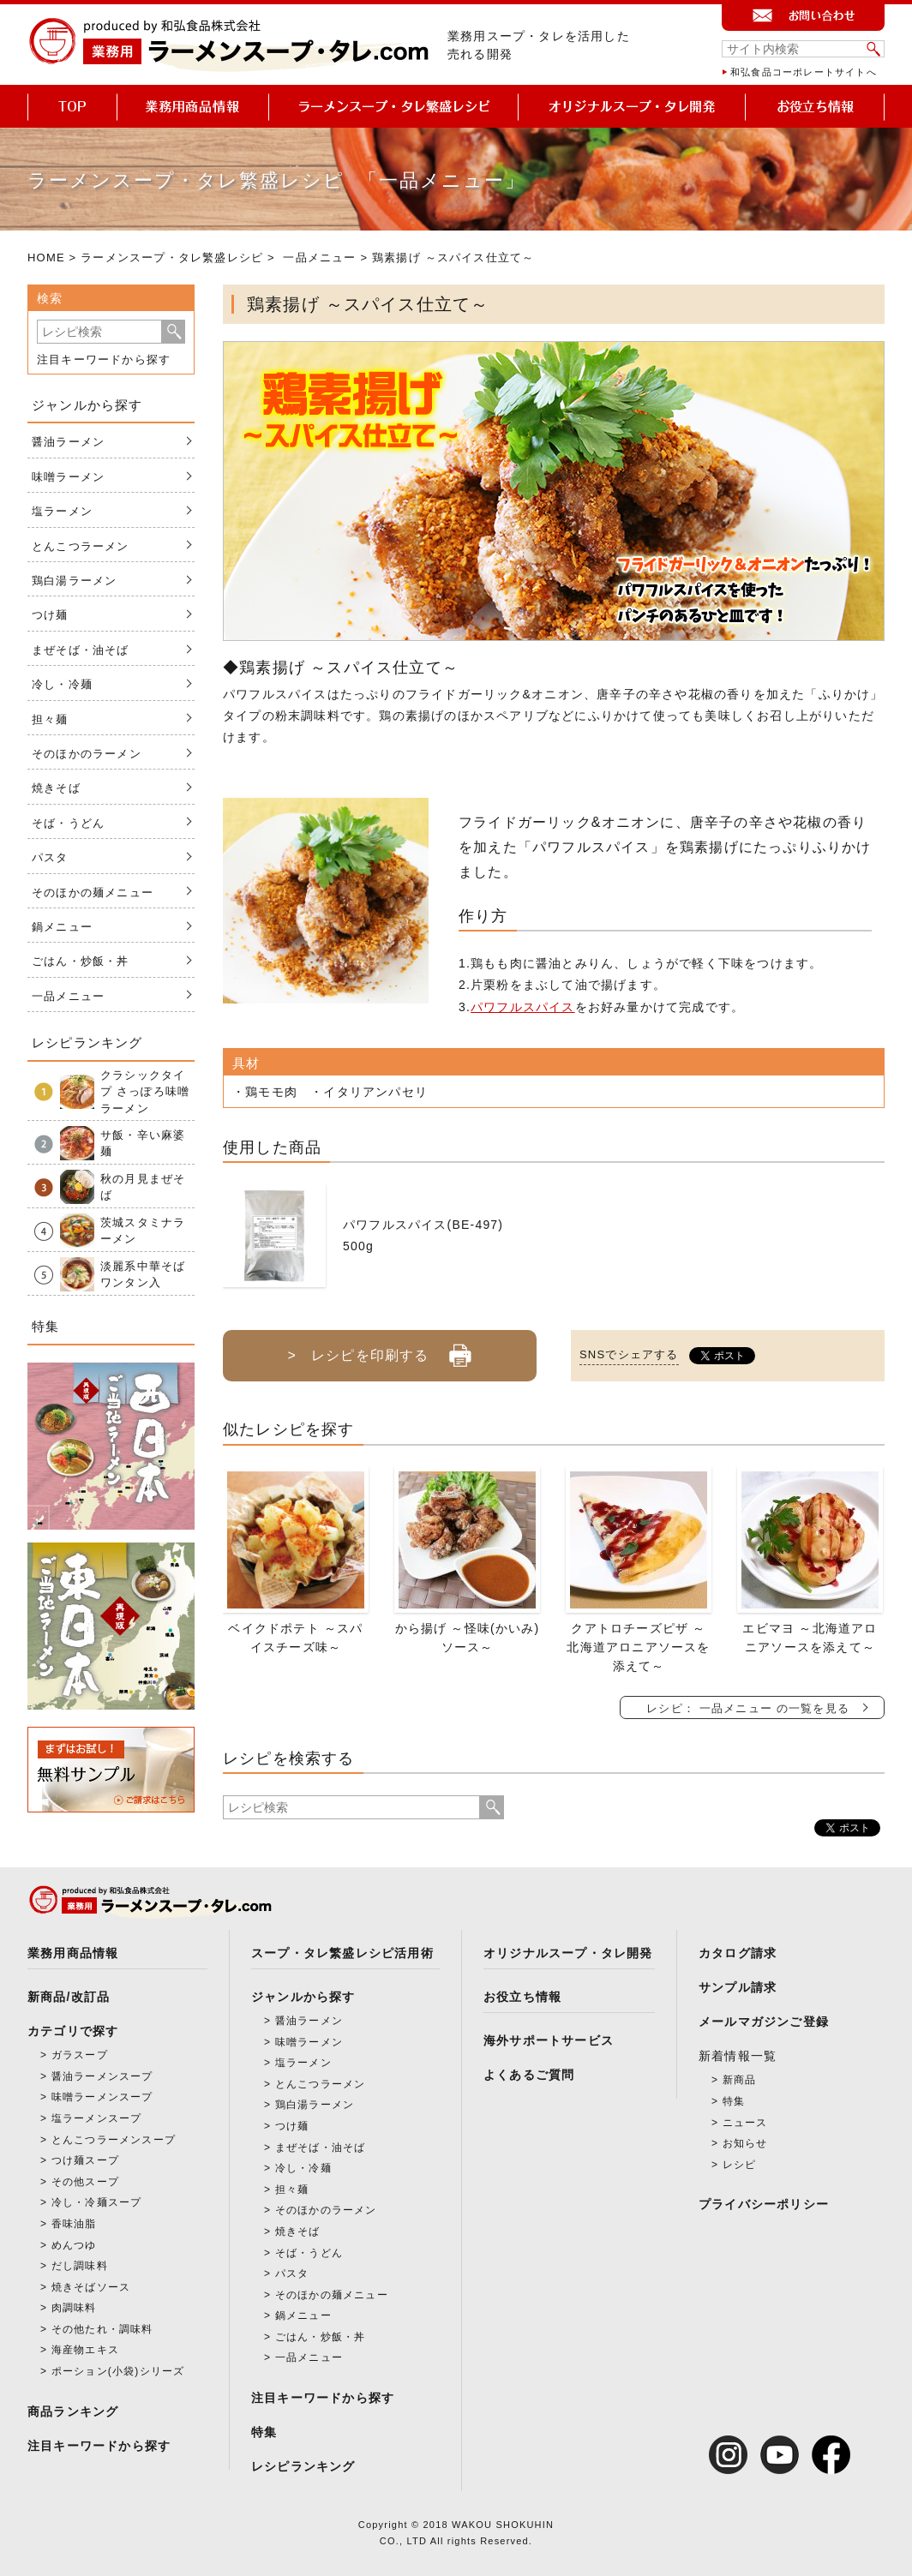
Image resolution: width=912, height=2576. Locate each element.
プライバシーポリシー (764, 2204)
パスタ (50, 857)
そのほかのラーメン (86, 753)
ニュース (745, 2123)
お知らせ (745, 2143)
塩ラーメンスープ (96, 2118)
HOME (46, 257)
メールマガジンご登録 (764, 2021)
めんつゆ (74, 2245)
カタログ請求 (738, 1953)
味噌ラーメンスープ (102, 2097)
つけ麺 (50, 614)
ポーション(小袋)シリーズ (118, 2371)
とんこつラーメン (80, 546)
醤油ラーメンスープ (102, 2076)
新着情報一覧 (738, 2056)
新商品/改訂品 (68, 1997)
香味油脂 (74, 2224)
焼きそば (56, 788)
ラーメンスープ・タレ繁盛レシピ (172, 257)
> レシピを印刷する (379, 1349)
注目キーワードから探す (104, 359)
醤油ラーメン (68, 441)
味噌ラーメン (68, 476)
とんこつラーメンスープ (113, 2140)
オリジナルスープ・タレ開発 (568, 1953)
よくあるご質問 (528, 2075)
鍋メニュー (62, 926)
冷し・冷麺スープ (96, 2202)
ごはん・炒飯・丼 (80, 961)
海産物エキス (85, 2350)
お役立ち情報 (522, 1997)
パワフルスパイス (523, 1007)
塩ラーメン (62, 511)
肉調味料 (74, 2308)
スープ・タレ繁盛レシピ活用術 (342, 1953)
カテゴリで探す (72, 2031)
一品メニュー (319, 257)
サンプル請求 (738, 1987)
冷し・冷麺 (62, 684)
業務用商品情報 (72, 1953)
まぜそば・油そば (80, 650)
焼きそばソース (90, 2287)
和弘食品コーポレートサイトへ (803, 72)
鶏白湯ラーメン (74, 580)
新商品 (740, 2080)
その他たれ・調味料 (102, 2329)
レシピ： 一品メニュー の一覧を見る (747, 1708)
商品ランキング (72, 2411)
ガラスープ (79, 2055)
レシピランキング (303, 2466)
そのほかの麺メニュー (92, 892)
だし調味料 (79, 2266)
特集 (264, 2432)
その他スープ (85, 2182)
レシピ (740, 2165)
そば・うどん (68, 823)
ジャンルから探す (303, 1997)
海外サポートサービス (548, 2040)
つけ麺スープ (85, 2160)
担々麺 (50, 719)
